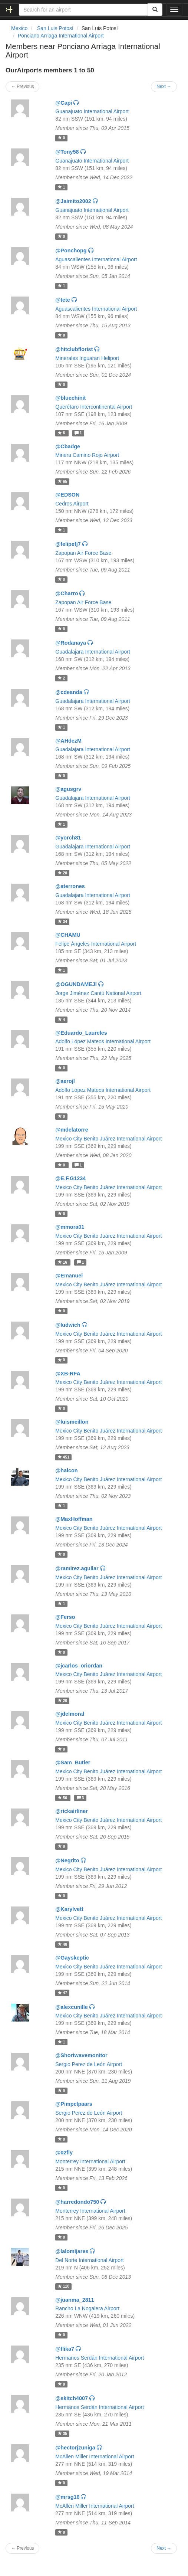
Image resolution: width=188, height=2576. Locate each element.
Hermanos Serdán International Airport (99, 2358)
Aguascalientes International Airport (96, 259)
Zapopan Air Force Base (83, 553)
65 (62, 481)
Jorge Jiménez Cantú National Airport (98, 993)
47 (62, 1993)
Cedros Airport (71, 504)
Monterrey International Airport (90, 2161)
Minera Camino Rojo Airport (87, 455)
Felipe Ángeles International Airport (95, 944)
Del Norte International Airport (89, 2260)
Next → (163, 86)
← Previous (22, 86)
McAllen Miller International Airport (94, 2456)
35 (62, 2433)
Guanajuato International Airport (92, 111)
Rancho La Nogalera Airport (87, 2308)
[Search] (155, 9)
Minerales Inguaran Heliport (87, 358)
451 (63, 1457)
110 (63, 2286)
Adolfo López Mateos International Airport (103, 1041)
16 (63, 1262)
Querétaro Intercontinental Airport (93, 407)
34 (62, 921)
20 (62, 873)
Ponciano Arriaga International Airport (61, 36)
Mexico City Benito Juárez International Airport (108, 1139)
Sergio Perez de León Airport (88, 2064)
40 (62, 1944)
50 (63, 1798)
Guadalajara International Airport (92, 652)
